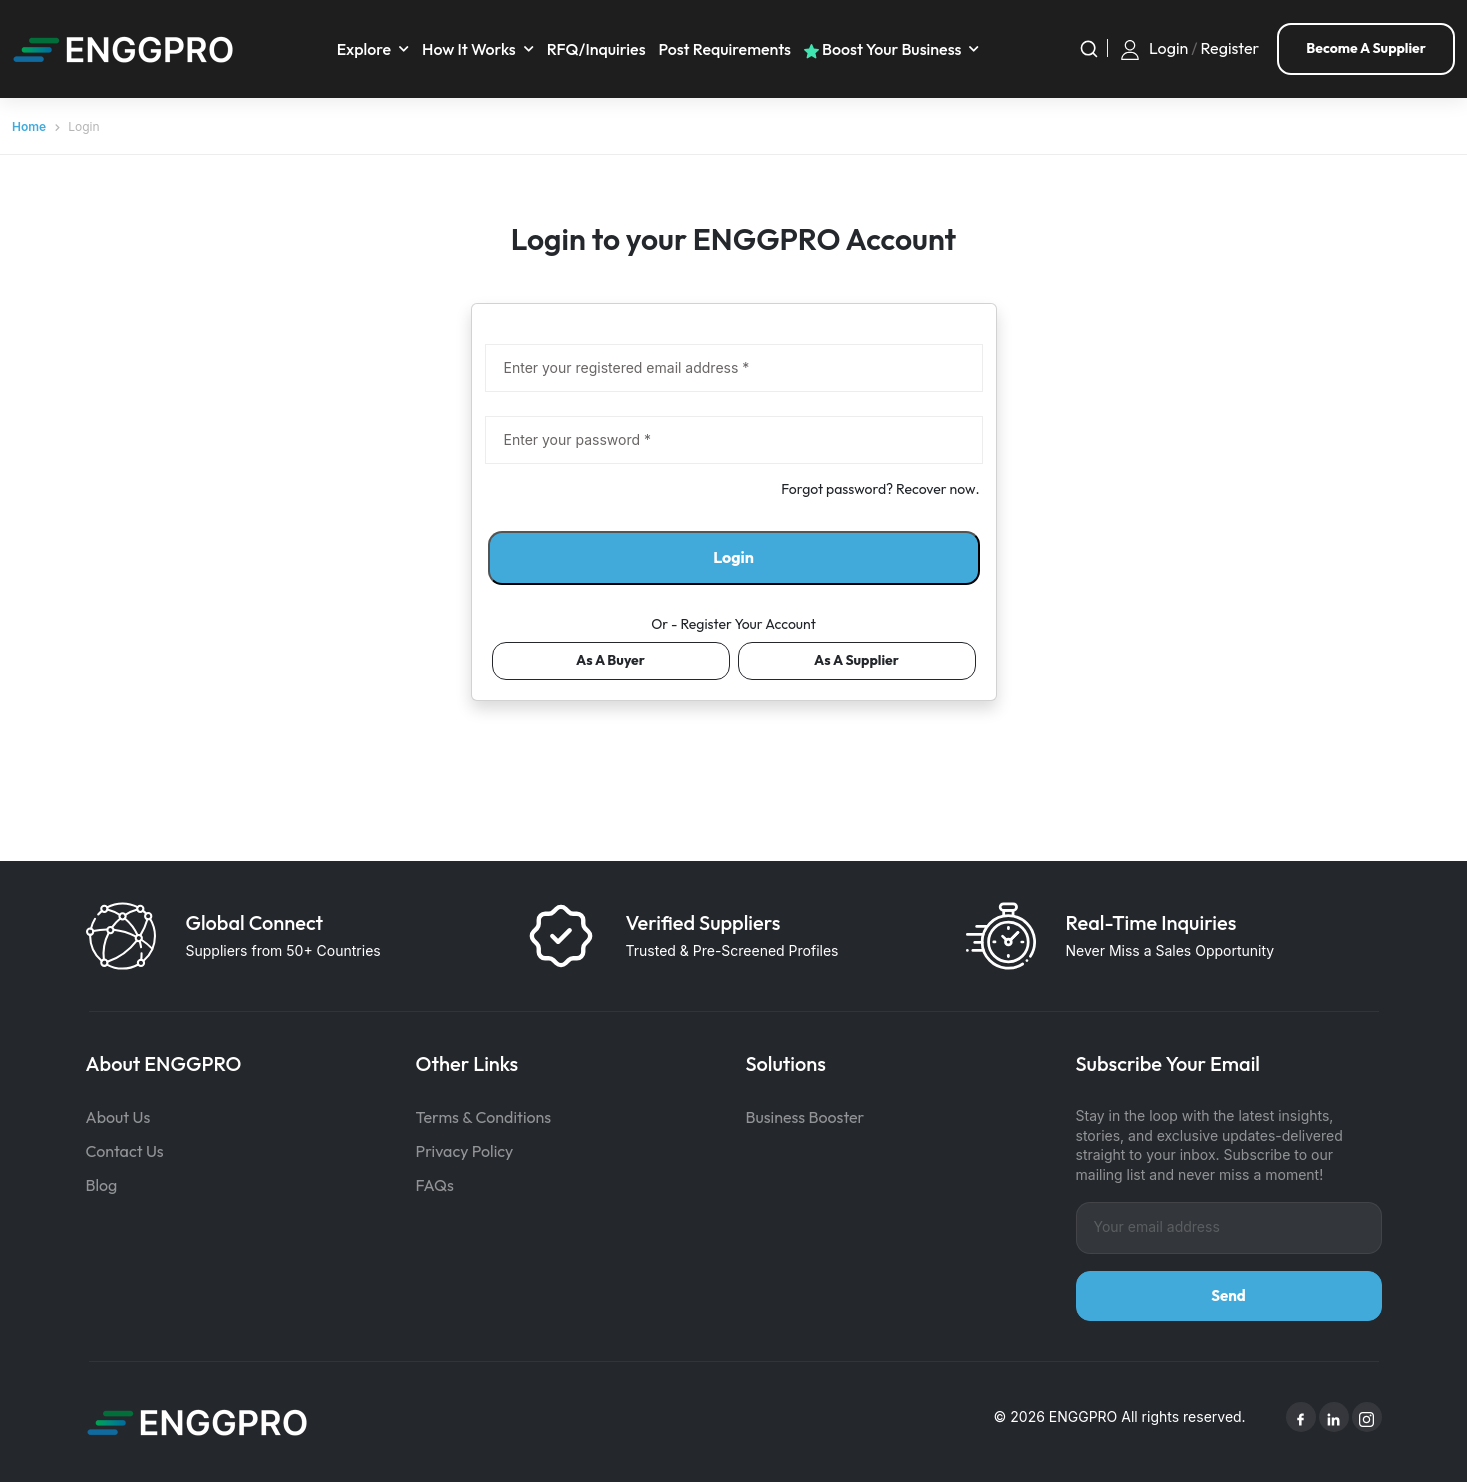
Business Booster (805, 1117)
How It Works (469, 49)
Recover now (935, 489)
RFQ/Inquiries (596, 49)
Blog (102, 1185)
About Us (118, 1117)
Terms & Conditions (484, 1117)
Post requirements (724, 49)
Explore (364, 49)
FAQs (435, 1185)
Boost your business (883, 49)
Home (29, 126)
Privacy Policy (465, 1151)
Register (1230, 48)
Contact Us (125, 1151)
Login (1168, 48)
